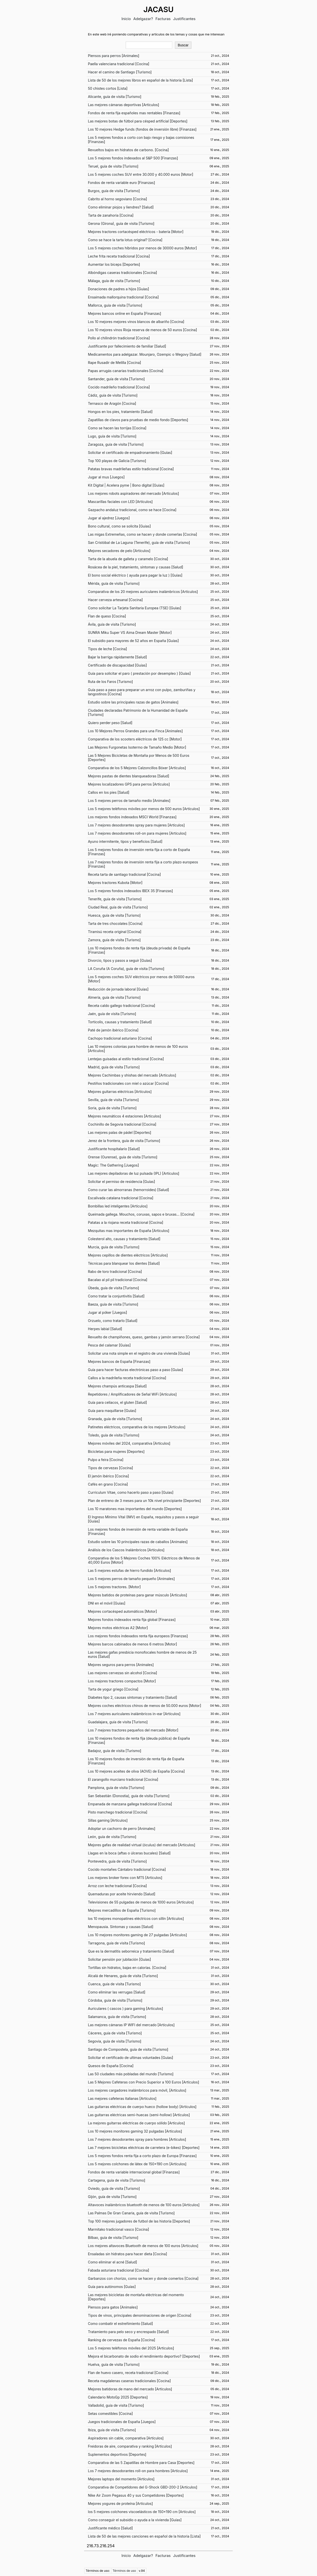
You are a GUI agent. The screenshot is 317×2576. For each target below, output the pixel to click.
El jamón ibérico (101, 1476)
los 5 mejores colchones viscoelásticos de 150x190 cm (133, 2512)
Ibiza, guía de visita (103, 2430)
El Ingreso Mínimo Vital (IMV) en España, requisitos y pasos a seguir (143, 1517)
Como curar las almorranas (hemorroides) (122, 1190)
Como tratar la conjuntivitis (110, 1296)
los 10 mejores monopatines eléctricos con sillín (127, 1918)
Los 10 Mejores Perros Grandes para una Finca (126, 731)
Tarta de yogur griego (105, 1689)
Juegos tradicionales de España (114, 2422)
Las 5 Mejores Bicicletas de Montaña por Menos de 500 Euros (138, 755)
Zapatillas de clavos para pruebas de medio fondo (129, 420)
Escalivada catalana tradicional (113, 1198)
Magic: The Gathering (105, 1165)
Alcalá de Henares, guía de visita (114, 1976)
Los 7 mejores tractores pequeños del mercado (126, 1730)
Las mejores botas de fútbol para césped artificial (128, 121)
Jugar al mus (98, 477)
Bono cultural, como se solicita (113, 526)
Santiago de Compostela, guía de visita (120, 2049)
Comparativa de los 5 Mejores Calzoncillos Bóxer (128, 768)
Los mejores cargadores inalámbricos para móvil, (128, 2090)
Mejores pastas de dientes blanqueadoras (122, 776)
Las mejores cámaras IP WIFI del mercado (122, 2025)
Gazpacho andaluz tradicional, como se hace (124, 510)
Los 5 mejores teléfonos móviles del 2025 (122, 2348)
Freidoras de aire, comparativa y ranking (121, 2446)
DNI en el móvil (100, 1603)
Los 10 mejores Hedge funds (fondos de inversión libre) (133, 129)
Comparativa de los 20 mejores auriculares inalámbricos (134, 591)
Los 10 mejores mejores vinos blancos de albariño (128, 322)
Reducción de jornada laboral (112, 989)
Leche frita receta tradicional (111, 256)
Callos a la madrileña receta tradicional (119, 1378)
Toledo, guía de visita (105, 1435)
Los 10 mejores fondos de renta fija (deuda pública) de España (139, 1738)
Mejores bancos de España (110, 1361)
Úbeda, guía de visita (105, 1288)
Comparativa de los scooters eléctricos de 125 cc (128, 739)
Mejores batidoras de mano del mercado (121, 2389)
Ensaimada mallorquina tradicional (116, 297)
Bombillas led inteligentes (109, 1206)
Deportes (178, 121)
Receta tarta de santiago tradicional (117, 874)
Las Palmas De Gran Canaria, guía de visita (123, 2213)
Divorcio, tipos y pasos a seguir (113, 960)
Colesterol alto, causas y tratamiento (118, 1239)
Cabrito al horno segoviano (110, 199)
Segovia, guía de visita (106, 2041)
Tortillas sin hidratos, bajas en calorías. (119, 1967)
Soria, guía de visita (104, 1108)
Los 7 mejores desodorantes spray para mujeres (127, 825)
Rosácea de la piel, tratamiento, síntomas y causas (129, 567)
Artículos (150, 105)
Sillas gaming (98, 1820)
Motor (187, 174)
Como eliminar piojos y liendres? (114, 207)
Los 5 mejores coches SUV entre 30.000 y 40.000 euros (134, 174)
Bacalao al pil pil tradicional (110, 1280)
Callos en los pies (102, 792)
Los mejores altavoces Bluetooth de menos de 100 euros (134, 2246)
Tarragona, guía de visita (108, 1943)
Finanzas (171, 113)
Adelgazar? (143, 18)
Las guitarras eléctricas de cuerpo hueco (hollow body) (133, 2107)
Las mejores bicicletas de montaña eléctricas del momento (136, 2295)
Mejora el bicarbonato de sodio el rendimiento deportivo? (134, 2356)
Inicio (126, 18)
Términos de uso (124, 2571)
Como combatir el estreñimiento (114, 2323)
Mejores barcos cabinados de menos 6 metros (126, 1644)
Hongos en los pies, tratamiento (114, 412)
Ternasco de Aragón (104, 403)
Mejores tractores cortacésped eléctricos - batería (129, 232)
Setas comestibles (103, 2413)
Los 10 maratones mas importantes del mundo (125, 1509)
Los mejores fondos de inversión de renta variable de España (138, 1529)
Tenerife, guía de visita (106, 899)
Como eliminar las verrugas (110, 1992)
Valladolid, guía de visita (107, 2405)
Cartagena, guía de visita (108, 2180)
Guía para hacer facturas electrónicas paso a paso (129, 1370)
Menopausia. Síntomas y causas (114, 1927)
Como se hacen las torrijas (110, 428)
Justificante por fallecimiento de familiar (120, 346)
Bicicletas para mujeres (107, 1451)
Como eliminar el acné (106, 2262)
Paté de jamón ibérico (105, 1030)
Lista (187, 80)
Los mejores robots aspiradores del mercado (124, 493)
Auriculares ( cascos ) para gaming (116, 2008)
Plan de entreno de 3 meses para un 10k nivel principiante (135, 1500)
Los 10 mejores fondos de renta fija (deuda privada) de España (139, 948)
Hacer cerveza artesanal (108, 600)
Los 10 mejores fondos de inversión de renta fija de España (136, 1759)
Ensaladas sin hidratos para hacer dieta (120, 2254)
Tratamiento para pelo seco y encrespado (122, 2332)
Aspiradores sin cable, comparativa (117, 2438)
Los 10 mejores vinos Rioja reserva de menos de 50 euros (135, 330)
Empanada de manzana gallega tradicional (122, 1804)
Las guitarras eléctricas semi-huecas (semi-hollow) (130, 2115)
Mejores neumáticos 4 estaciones (115, 1116)
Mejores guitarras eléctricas (110, 1091)
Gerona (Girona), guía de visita (113, 223)
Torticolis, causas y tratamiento (113, 1022)
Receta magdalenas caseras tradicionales (122, 2381)
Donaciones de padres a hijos (112, 289)
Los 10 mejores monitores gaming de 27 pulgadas (128, 1935)
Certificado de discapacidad (111, 665)
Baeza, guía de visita (105, 1304)
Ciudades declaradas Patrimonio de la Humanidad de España (138, 710)
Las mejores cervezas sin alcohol (115, 1673)
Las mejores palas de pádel (110, 1132)
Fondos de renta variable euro (112, 182)
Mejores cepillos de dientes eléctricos (119, 1255)
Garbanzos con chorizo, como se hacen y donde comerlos (136, 2278)
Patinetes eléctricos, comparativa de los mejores (127, 1427)
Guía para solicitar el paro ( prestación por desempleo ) (133, 673)
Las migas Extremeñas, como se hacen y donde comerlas (135, 534)
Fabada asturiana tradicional (111, 2270)
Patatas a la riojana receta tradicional (118, 1222)
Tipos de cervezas (103, 1468)
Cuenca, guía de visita (106, 1984)
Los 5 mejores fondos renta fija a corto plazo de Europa (133, 2156)
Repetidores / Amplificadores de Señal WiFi (123, 1394)
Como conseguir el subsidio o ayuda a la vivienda (128, 2520)
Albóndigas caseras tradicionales (115, 272)
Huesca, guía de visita (106, 915)
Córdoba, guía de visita (107, 2000)
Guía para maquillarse (105, 1410)
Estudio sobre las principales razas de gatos (124, 702)
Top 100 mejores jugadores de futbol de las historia (129, 2221)
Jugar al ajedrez (101, 518)
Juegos (117, 477)
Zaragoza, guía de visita (107, 444)
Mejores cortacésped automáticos (116, 1611)
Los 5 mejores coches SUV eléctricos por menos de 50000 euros (141, 977)
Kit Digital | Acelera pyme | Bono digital (120, 485)
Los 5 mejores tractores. (108, 1587)
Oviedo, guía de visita (105, 2188)
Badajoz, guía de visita (106, 1751)
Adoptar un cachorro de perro (112, 1828)
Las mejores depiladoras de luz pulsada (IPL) (124, 1173)
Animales (130, 56)
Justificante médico (104, 2528)
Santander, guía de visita (108, 379)
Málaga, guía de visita (105, 281)
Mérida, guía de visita (105, 583)
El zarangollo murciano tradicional (115, 1779)
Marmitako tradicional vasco (111, 2229)
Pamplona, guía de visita (108, 1788)
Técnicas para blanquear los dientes (117, 1263)
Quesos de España (103, 2066)
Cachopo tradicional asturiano (112, 1038)
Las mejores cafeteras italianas (113, 2098)
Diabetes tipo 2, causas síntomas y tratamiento (126, 1697)
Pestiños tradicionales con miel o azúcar (121, 1083)
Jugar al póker (99, 1312)
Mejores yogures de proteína (111, 2503)
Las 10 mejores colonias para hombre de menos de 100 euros (138, 1046)
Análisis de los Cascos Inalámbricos (117, 1550)
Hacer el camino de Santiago (111, 72)
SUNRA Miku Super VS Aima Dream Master (123, 632)
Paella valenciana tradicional (111, 64)
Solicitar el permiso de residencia (115, 1181)
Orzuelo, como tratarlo (106, 1320)
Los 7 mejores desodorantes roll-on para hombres (129, 2471)
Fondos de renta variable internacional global (124, 2172)
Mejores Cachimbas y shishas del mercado (123, 1075)
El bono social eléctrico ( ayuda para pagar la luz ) (129, 575)
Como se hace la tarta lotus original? (117, 240)
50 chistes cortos (102, 88)
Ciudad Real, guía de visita (109, 907)
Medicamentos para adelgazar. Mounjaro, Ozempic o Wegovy (138, 354)
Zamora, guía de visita (106, 940)
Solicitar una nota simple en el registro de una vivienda (132, 1353)
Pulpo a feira (98, 1460)
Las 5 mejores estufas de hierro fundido (120, 1570)
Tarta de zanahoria (103, 215)
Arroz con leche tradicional (110, 1886)
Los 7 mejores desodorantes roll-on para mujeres (128, 833)
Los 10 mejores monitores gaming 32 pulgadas (126, 2131)
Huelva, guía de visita (105, 2364)
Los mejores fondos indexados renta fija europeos (129, 1636)
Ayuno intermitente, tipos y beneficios (119, 841)
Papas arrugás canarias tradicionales (118, 371)
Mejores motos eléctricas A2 (111, 1628)
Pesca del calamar (103, 1345)
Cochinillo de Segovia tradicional (114, 1124)
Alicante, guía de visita (106, 96)
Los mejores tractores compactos (115, 1681)
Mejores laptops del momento (112, 2479)
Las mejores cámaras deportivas (114, 105)
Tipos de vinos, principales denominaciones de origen (132, 2315)
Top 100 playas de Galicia (109, 461)
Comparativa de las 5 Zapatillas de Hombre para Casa (132, 2462)
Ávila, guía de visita (103, 624)
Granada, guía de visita (106, 1419)
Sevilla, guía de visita (105, 1100)
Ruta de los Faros (102, 681)
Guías (143, 289)
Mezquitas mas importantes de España (119, 1231)
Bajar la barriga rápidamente (111, 657)
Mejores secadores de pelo (110, 551)
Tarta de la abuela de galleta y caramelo (120, 559)
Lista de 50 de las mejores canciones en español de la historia (138, 2536)
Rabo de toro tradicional (107, 1271)
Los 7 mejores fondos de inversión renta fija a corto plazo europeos (143, 862)
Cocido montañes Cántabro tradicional (119, 1869)
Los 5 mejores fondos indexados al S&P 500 (124, 158)
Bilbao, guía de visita (105, 2237)
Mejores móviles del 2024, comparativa (120, 1443)
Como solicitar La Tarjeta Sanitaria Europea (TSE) (128, 608)
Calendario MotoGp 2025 (108, 2397)
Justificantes (184, 18)
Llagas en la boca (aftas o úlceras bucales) (123, 1853)
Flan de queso (99, 616)
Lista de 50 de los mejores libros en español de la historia (135, 80)
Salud (147, 207)
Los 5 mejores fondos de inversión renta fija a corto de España (139, 850)
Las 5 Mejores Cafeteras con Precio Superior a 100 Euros (134, 2082)
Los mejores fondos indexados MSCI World (123, 817)
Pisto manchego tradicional (110, 1812)
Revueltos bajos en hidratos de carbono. (121, 150)
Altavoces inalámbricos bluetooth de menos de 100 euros (135, 2205)
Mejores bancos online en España (115, 313)
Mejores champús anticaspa (111, 1386)
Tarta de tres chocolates (108, 923)
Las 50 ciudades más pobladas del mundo (122, 2074)
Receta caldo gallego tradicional (114, 1005)
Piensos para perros (104, 56)
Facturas (163, 18)
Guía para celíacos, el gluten (111, 1402)
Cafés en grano (100, 1484)
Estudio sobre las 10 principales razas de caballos (128, 1542)
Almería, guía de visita (106, 997)
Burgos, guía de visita (105, 191)
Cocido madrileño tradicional (111, 387)
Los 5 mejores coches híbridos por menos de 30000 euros (136, 248)
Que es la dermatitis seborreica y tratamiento (124, 1951)
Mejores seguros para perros (111, 1665)
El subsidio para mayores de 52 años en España (127, 641)
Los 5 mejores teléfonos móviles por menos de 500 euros (135, 809)
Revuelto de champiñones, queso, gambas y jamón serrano (136, 1337)
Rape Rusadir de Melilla (107, 362)
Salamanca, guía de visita (109, 2017)
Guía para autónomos (105, 2286)
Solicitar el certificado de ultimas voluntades (124, 2057)
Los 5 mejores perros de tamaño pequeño (122, 1579)
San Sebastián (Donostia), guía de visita (120, 1796)
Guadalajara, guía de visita (109, 1722)
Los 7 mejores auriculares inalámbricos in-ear (125, 1714)
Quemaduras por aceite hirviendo (115, 1894)
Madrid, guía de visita (105, 1067)
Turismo (143, 72)
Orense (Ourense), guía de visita (114, 1157)
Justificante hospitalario (107, 1149)
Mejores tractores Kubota (108, 882)
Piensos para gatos (103, 2307)
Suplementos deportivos (108, 2454)
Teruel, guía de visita (105, 166)
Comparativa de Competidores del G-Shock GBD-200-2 (133, 2487)
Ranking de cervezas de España (114, 2340)
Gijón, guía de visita (104, 2197)
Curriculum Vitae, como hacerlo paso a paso (124, 1492)
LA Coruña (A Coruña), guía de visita (118, 968)
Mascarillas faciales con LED (111, 501)
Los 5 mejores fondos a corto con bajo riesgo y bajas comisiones (141, 137)
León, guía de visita (104, 1837)
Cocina (142, 64)
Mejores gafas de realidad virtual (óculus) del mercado (132, 1845)
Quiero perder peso (104, 723)
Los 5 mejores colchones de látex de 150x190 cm (128, 2164)
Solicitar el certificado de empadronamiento (123, 452)
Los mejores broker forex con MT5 (116, 1877)
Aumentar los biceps (105, 264)
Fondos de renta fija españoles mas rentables (125, 113)
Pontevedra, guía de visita (109, 1861)
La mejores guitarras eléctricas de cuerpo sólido (127, 2123)
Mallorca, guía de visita (107, 305)
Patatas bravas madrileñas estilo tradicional (123, 469)
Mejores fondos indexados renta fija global (123, 1619)
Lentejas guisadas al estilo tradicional (118, 1059)
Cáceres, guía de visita (106, 2033)
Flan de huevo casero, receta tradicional (121, 2373)
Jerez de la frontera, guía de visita (116, 1141)
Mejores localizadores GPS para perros (120, 784)
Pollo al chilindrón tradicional (111, 338)
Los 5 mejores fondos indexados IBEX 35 (121, 891)
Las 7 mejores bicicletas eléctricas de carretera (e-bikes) (134, 2147)
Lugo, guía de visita (104, 436)
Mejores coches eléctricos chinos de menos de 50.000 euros (138, 1705)
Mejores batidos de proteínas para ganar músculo (128, 1595)
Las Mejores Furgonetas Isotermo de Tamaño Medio (130, 747)
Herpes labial (98, 1329)
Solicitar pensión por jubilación (113, 1959)
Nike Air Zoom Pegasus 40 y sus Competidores (126, 2495)
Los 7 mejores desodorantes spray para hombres (128, 2139)
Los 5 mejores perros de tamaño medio (120, 800)
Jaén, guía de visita (104, 1014)
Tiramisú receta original (107, 932)
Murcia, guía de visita (105, 1247)
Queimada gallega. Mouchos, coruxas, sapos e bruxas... (134, 1214)
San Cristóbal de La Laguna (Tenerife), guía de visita (130, 542)
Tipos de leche (100, 649)
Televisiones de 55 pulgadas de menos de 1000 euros (132, 1902)
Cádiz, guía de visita (104, 395)
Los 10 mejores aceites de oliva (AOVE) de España (129, 1771)
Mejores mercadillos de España (113, 1910)
